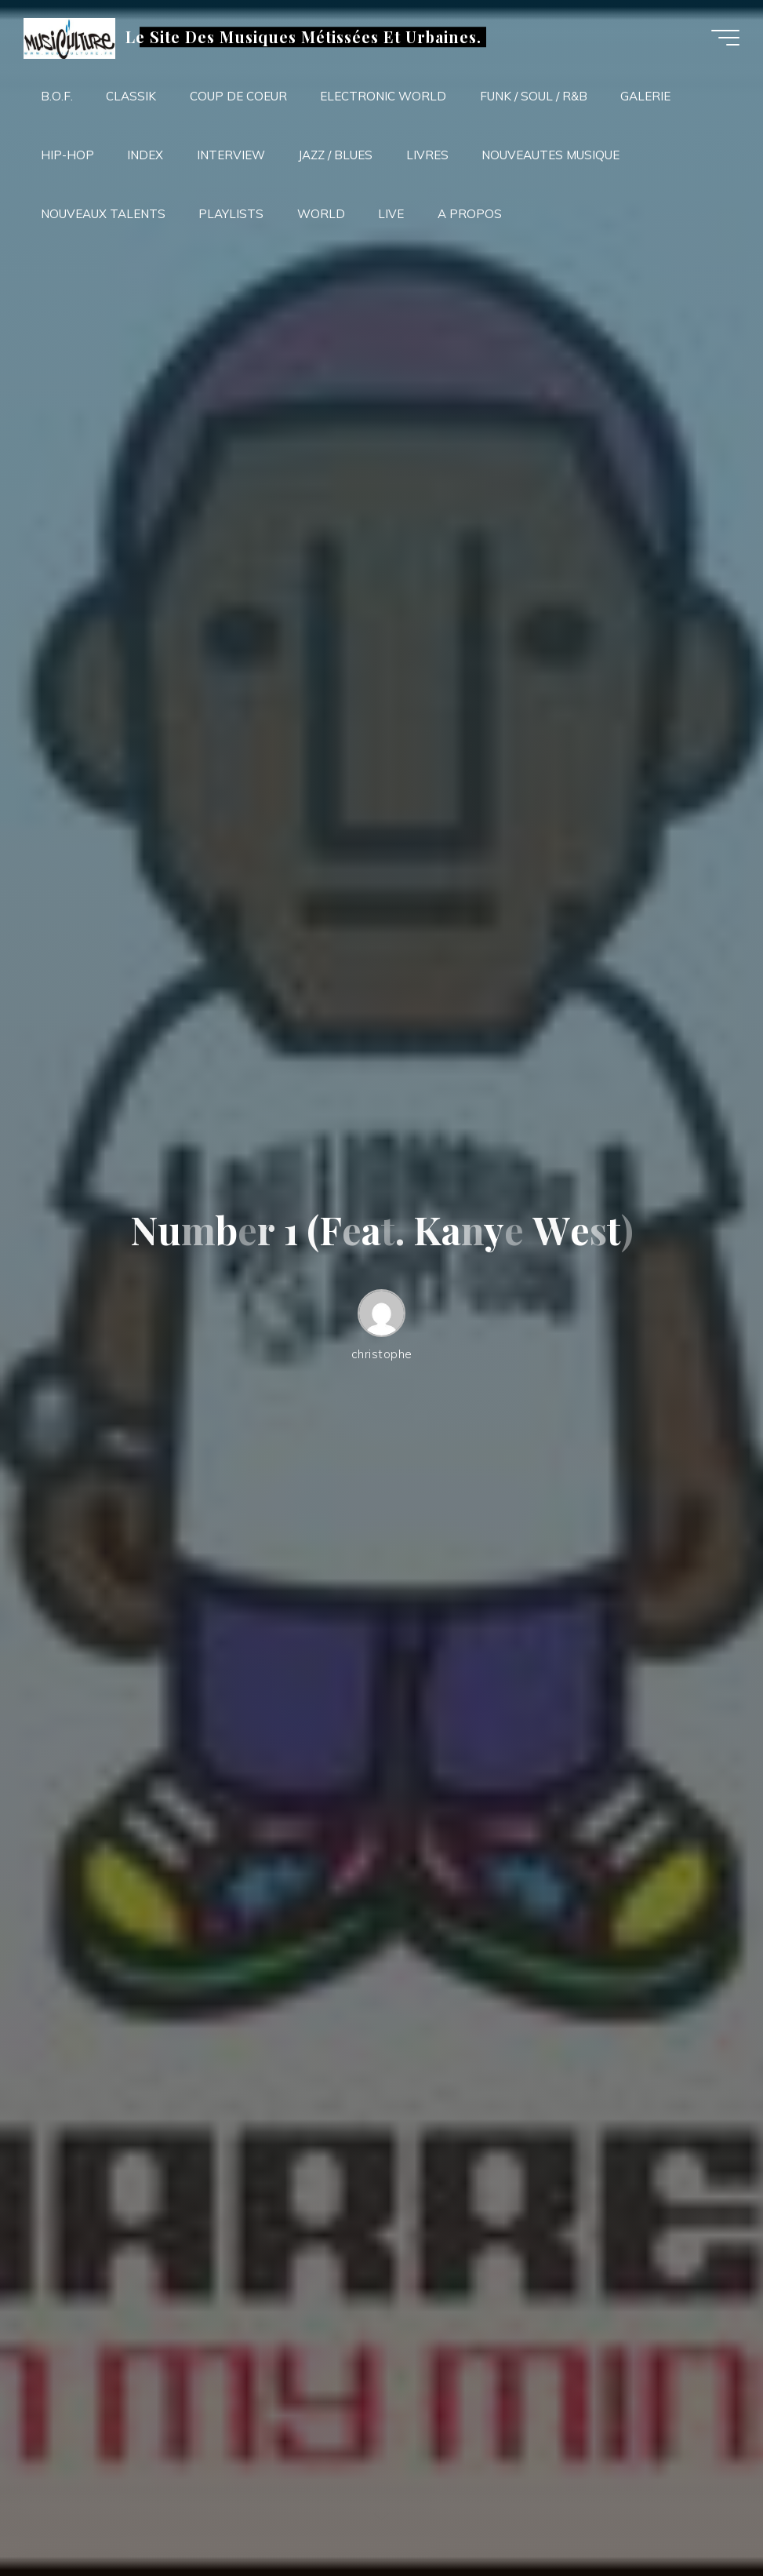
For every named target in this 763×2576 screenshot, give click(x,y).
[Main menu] (725, 38)
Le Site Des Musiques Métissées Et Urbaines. (303, 37)
